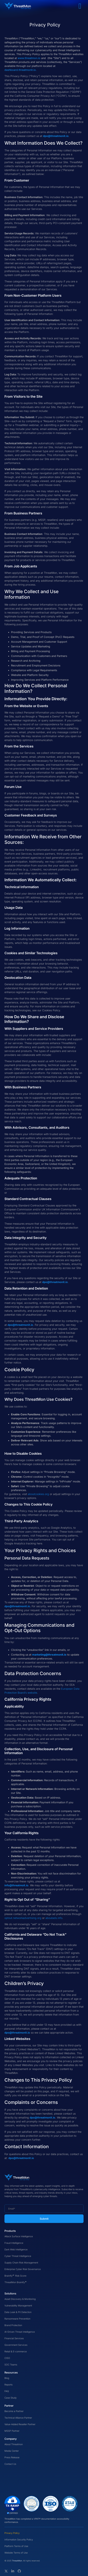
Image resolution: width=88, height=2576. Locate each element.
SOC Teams (10, 2364)
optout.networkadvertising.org (22, 1918)
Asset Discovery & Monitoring (20, 2299)
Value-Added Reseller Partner (19, 2424)
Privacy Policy (12, 2533)
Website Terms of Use (16, 2552)
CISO (7, 2358)
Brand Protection (13, 2325)
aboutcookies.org (38, 1494)
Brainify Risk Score (15, 2275)
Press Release (11, 2457)
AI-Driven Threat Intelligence (19, 2331)
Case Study (10, 2397)
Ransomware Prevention (17, 2318)
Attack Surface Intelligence (18, 2236)
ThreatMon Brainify (15, 2282)
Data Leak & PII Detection (17, 2312)
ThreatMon (17, 2560)
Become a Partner (14, 2411)
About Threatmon (13, 2444)
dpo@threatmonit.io (56, 136)
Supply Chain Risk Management (21, 2262)
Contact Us (10, 2464)
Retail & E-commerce (15, 2351)
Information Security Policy (18, 2539)
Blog (6, 2378)
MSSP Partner (11, 2430)
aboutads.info (53, 1918)
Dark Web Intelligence (16, 2249)
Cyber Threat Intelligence (17, 2256)
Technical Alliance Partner (18, 2417)
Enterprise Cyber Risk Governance (22, 2269)
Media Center (11, 2450)
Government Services (15, 2344)
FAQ (6, 2391)
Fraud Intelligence (13, 2242)
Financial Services (14, 2338)
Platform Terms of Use (16, 2546)
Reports (8, 2384)
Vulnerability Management (18, 2305)
